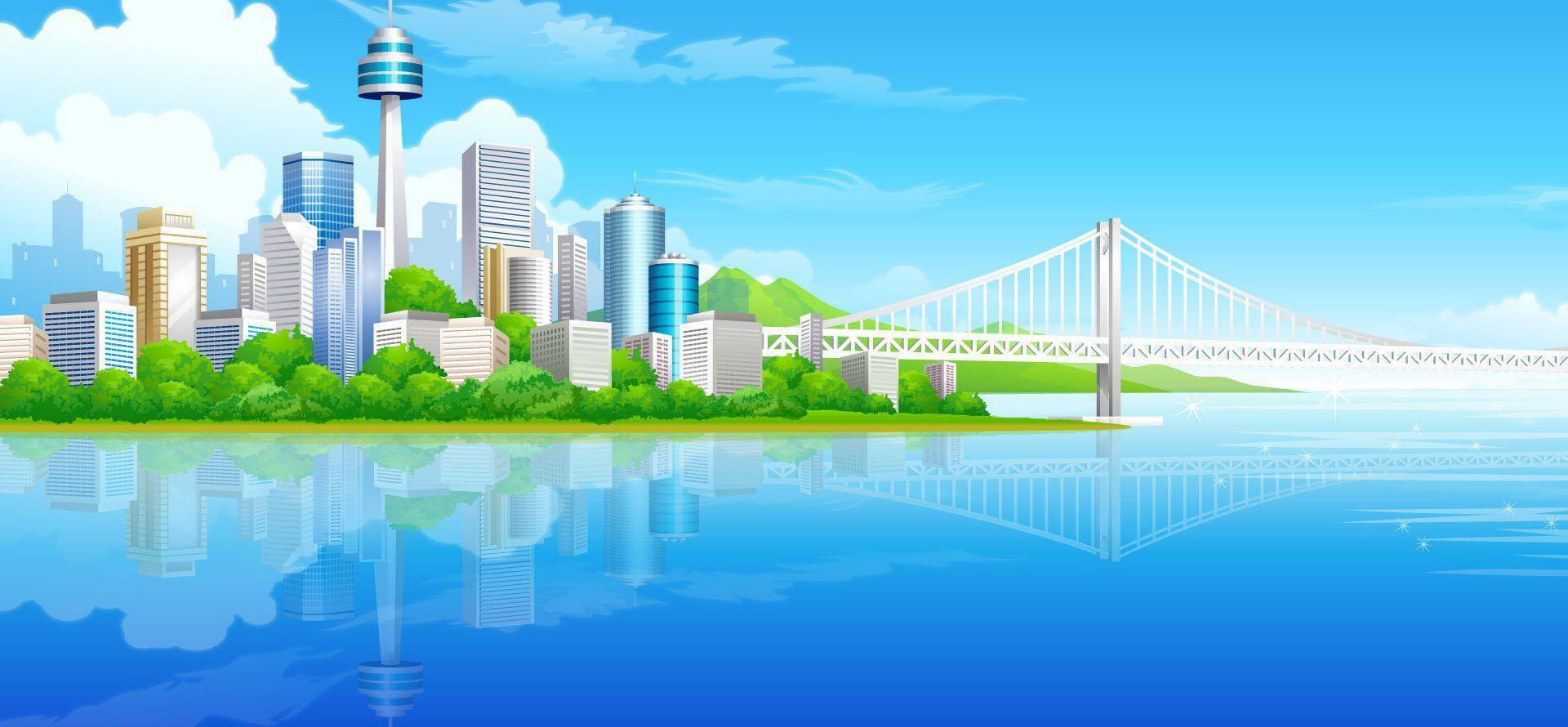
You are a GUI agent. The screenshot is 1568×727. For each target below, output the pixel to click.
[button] (235, 338)
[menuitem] (141, 401)
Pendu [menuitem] (504, 401)
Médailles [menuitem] (212, 401)
